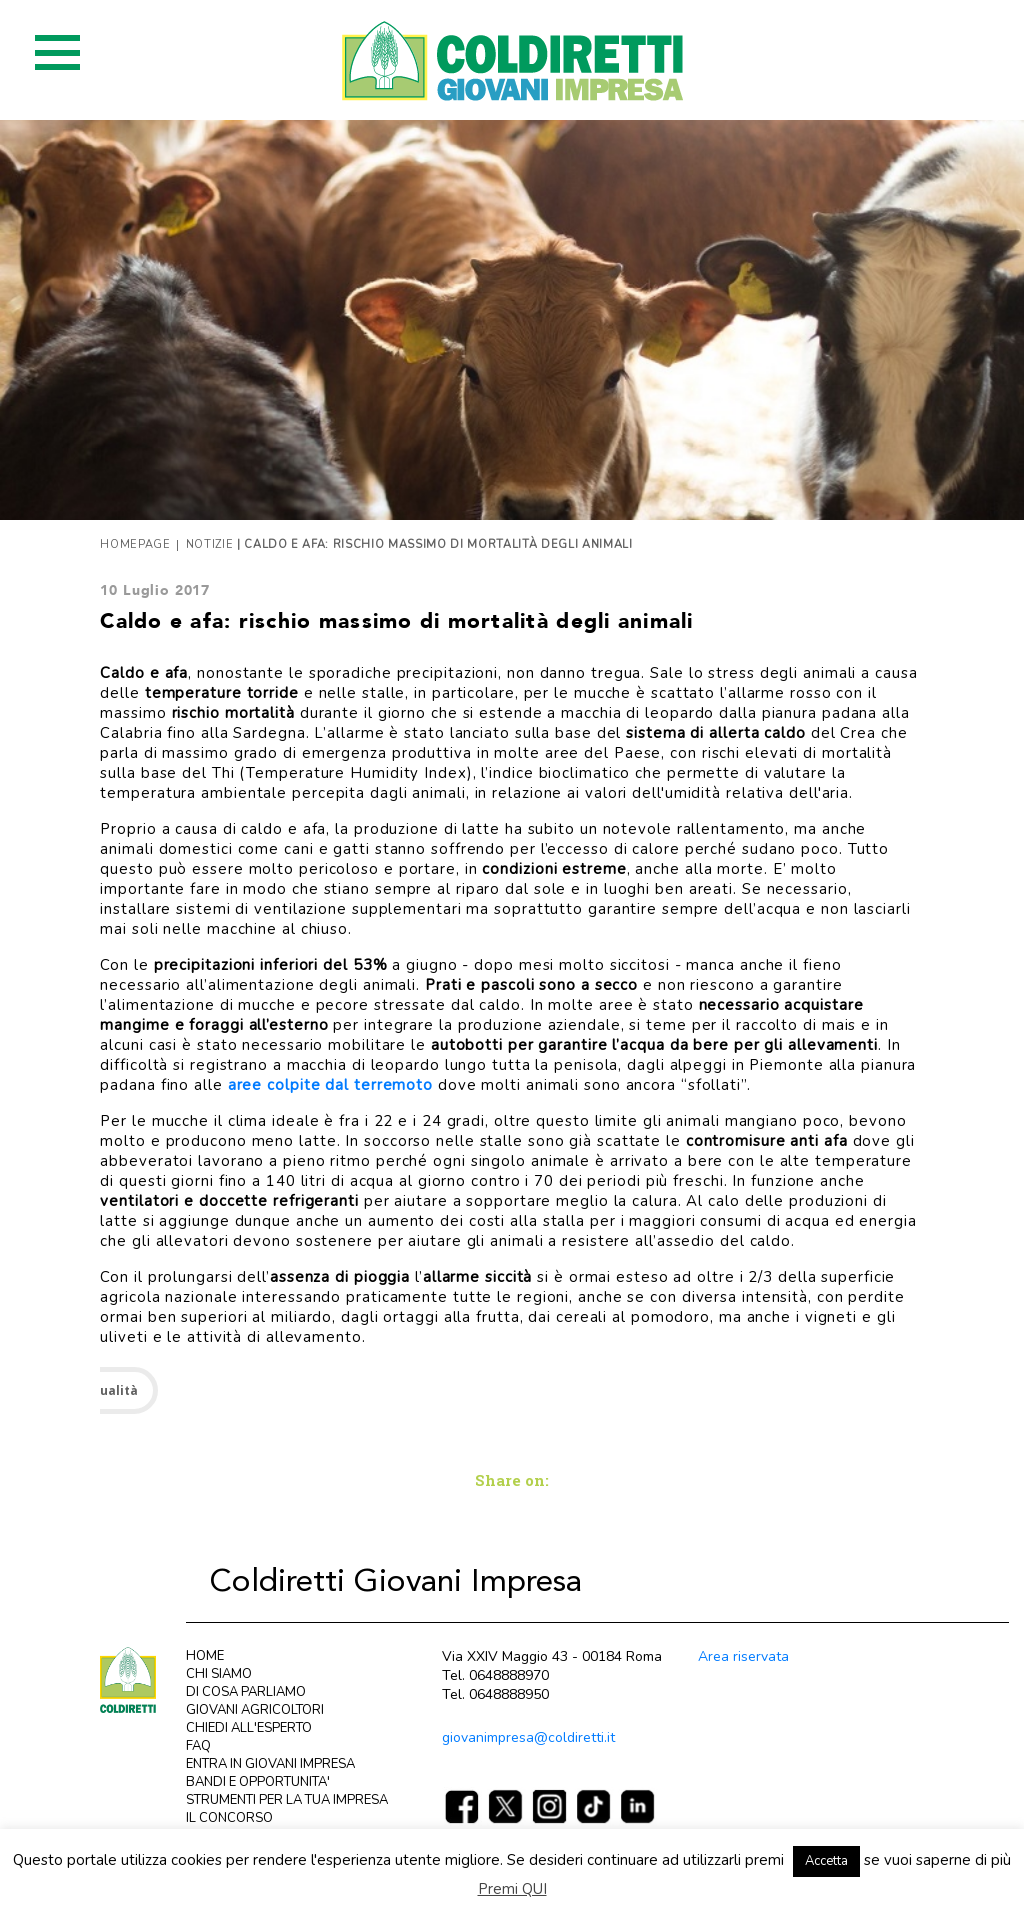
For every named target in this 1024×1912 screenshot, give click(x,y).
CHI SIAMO (219, 1674)
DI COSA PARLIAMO (246, 1692)
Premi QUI (512, 1889)
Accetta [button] (826, 1861)
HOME (205, 1656)
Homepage (135, 544)
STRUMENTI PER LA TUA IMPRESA (287, 1800)
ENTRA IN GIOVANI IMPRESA (270, 1764)
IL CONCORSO (229, 1818)
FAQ (198, 1746)
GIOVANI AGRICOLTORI (255, 1710)
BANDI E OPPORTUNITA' (258, 1782)
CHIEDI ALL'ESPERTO (249, 1728)
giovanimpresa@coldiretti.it (528, 1737)
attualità (109, 1390)
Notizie (210, 544)
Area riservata (743, 1656)
